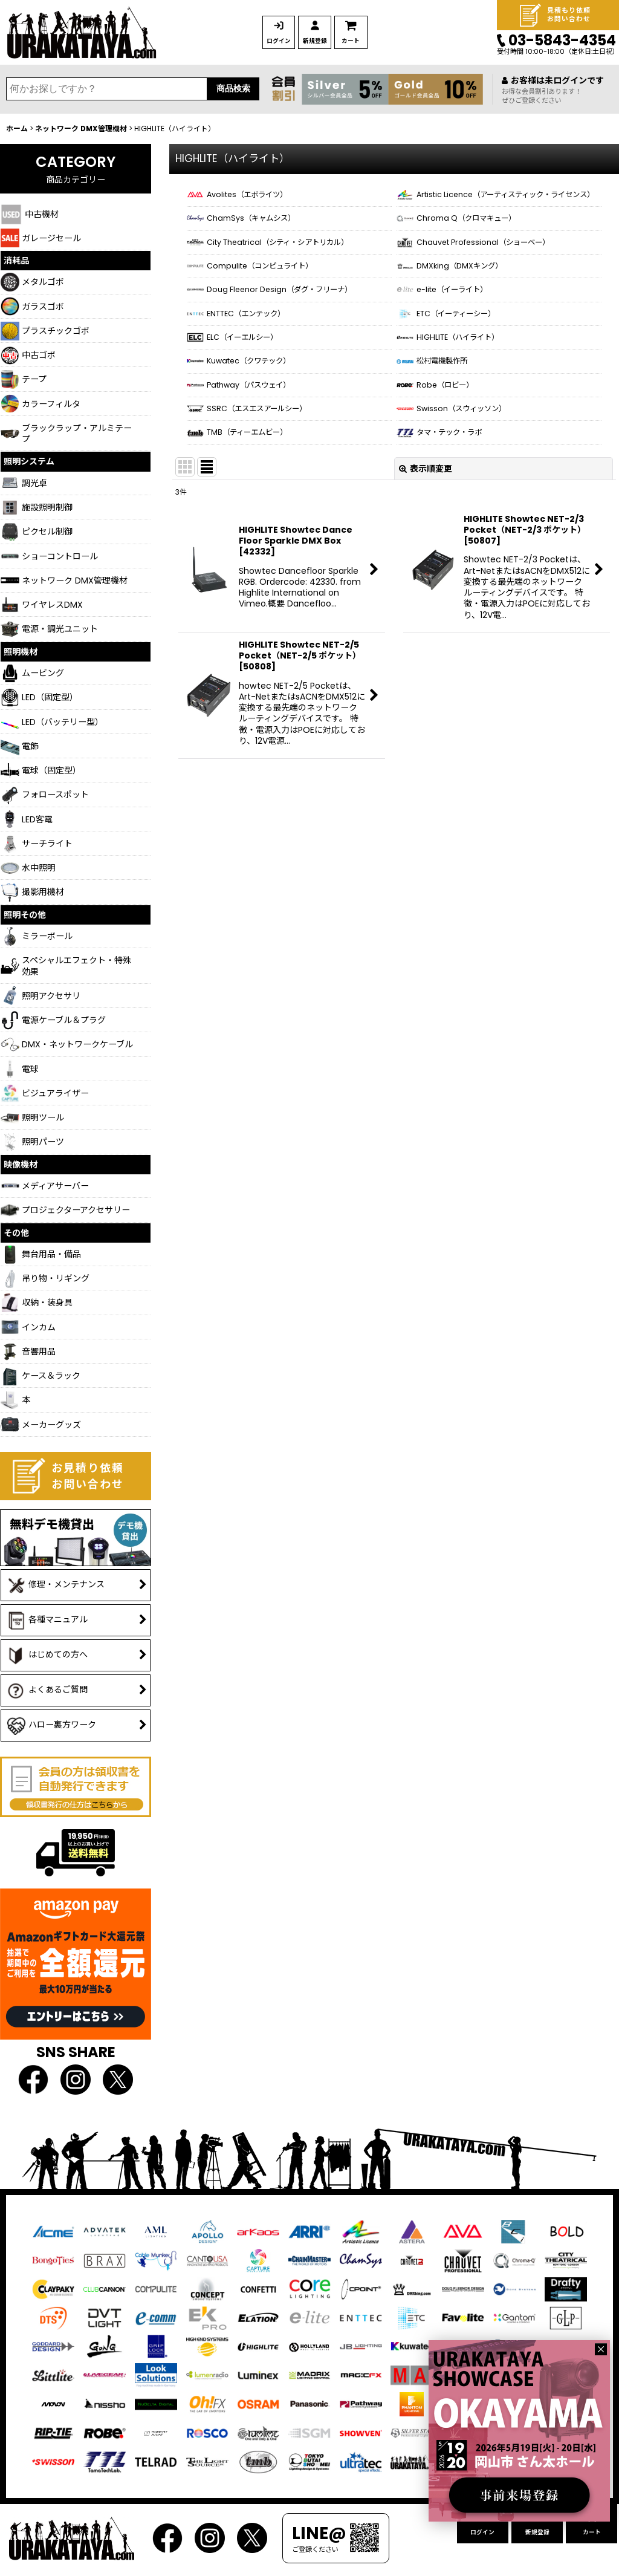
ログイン (284, 41)
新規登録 (333, 41)
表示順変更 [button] (425, 545)
